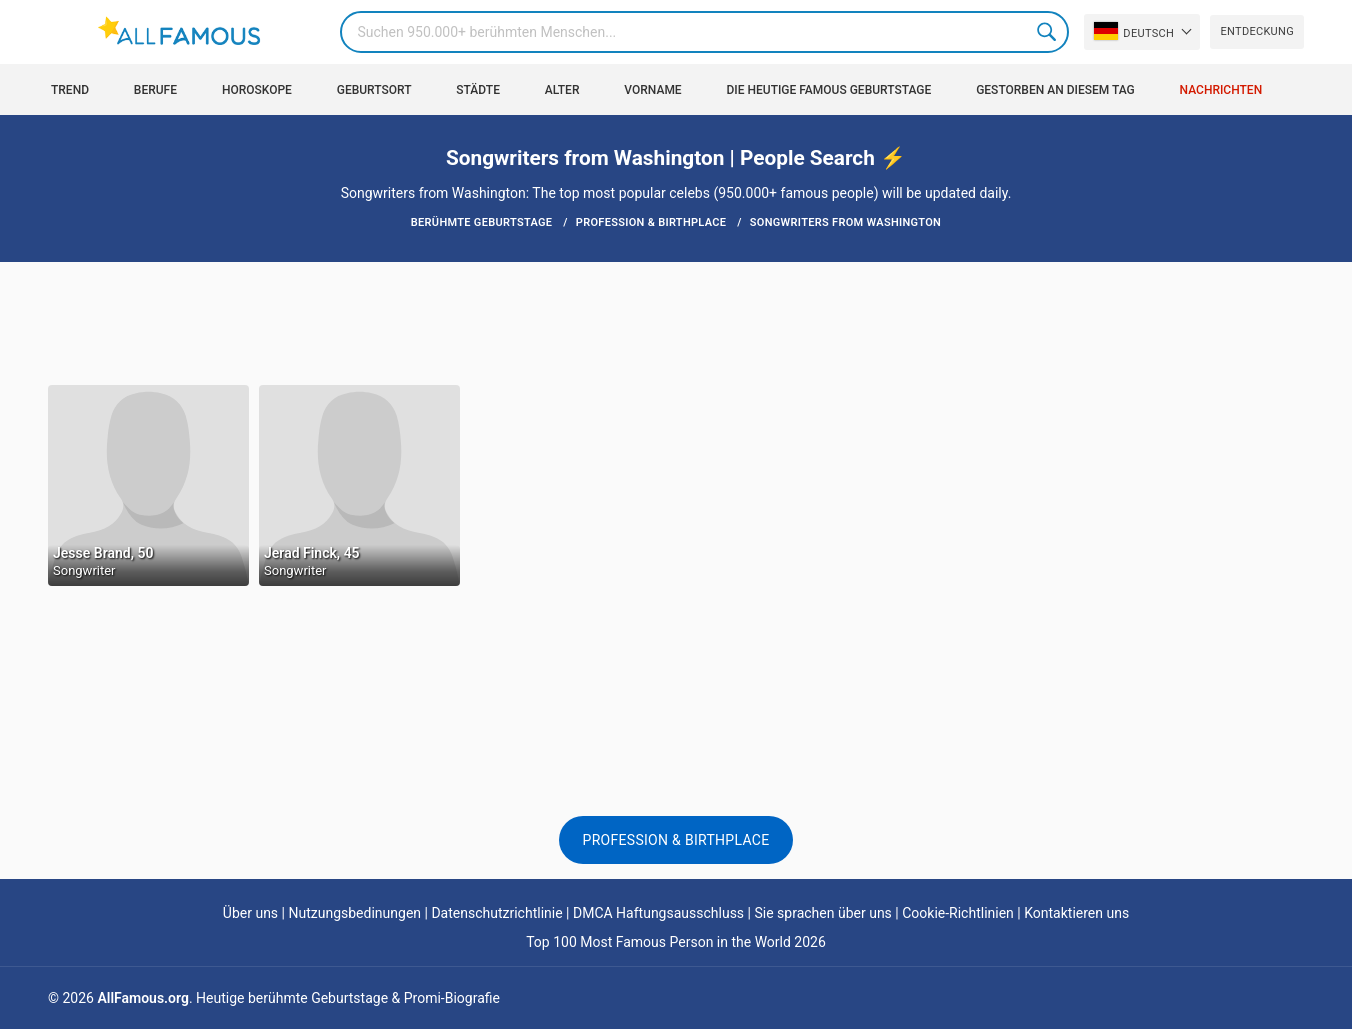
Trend (70, 90)
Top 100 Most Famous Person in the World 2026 (676, 942)
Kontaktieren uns (1076, 913)
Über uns (250, 913)
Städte (478, 90)
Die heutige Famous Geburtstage (829, 90)
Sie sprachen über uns (822, 913)
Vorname (652, 90)
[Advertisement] (676, 322)
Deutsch (1134, 31)
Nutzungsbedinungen (354, 913)
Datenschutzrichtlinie (496, 913)
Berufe (155, 90)
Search (1048, 32)
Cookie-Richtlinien (958, 913)
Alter (562, 90)
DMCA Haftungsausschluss (658, 913)
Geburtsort (374, 90)
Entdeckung (1257, 31)
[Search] (704, 32)
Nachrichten (1221, 90)
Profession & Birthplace (676, 840)
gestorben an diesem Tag (1055, 90)
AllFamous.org (142, 998)
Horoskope (257, 90)
